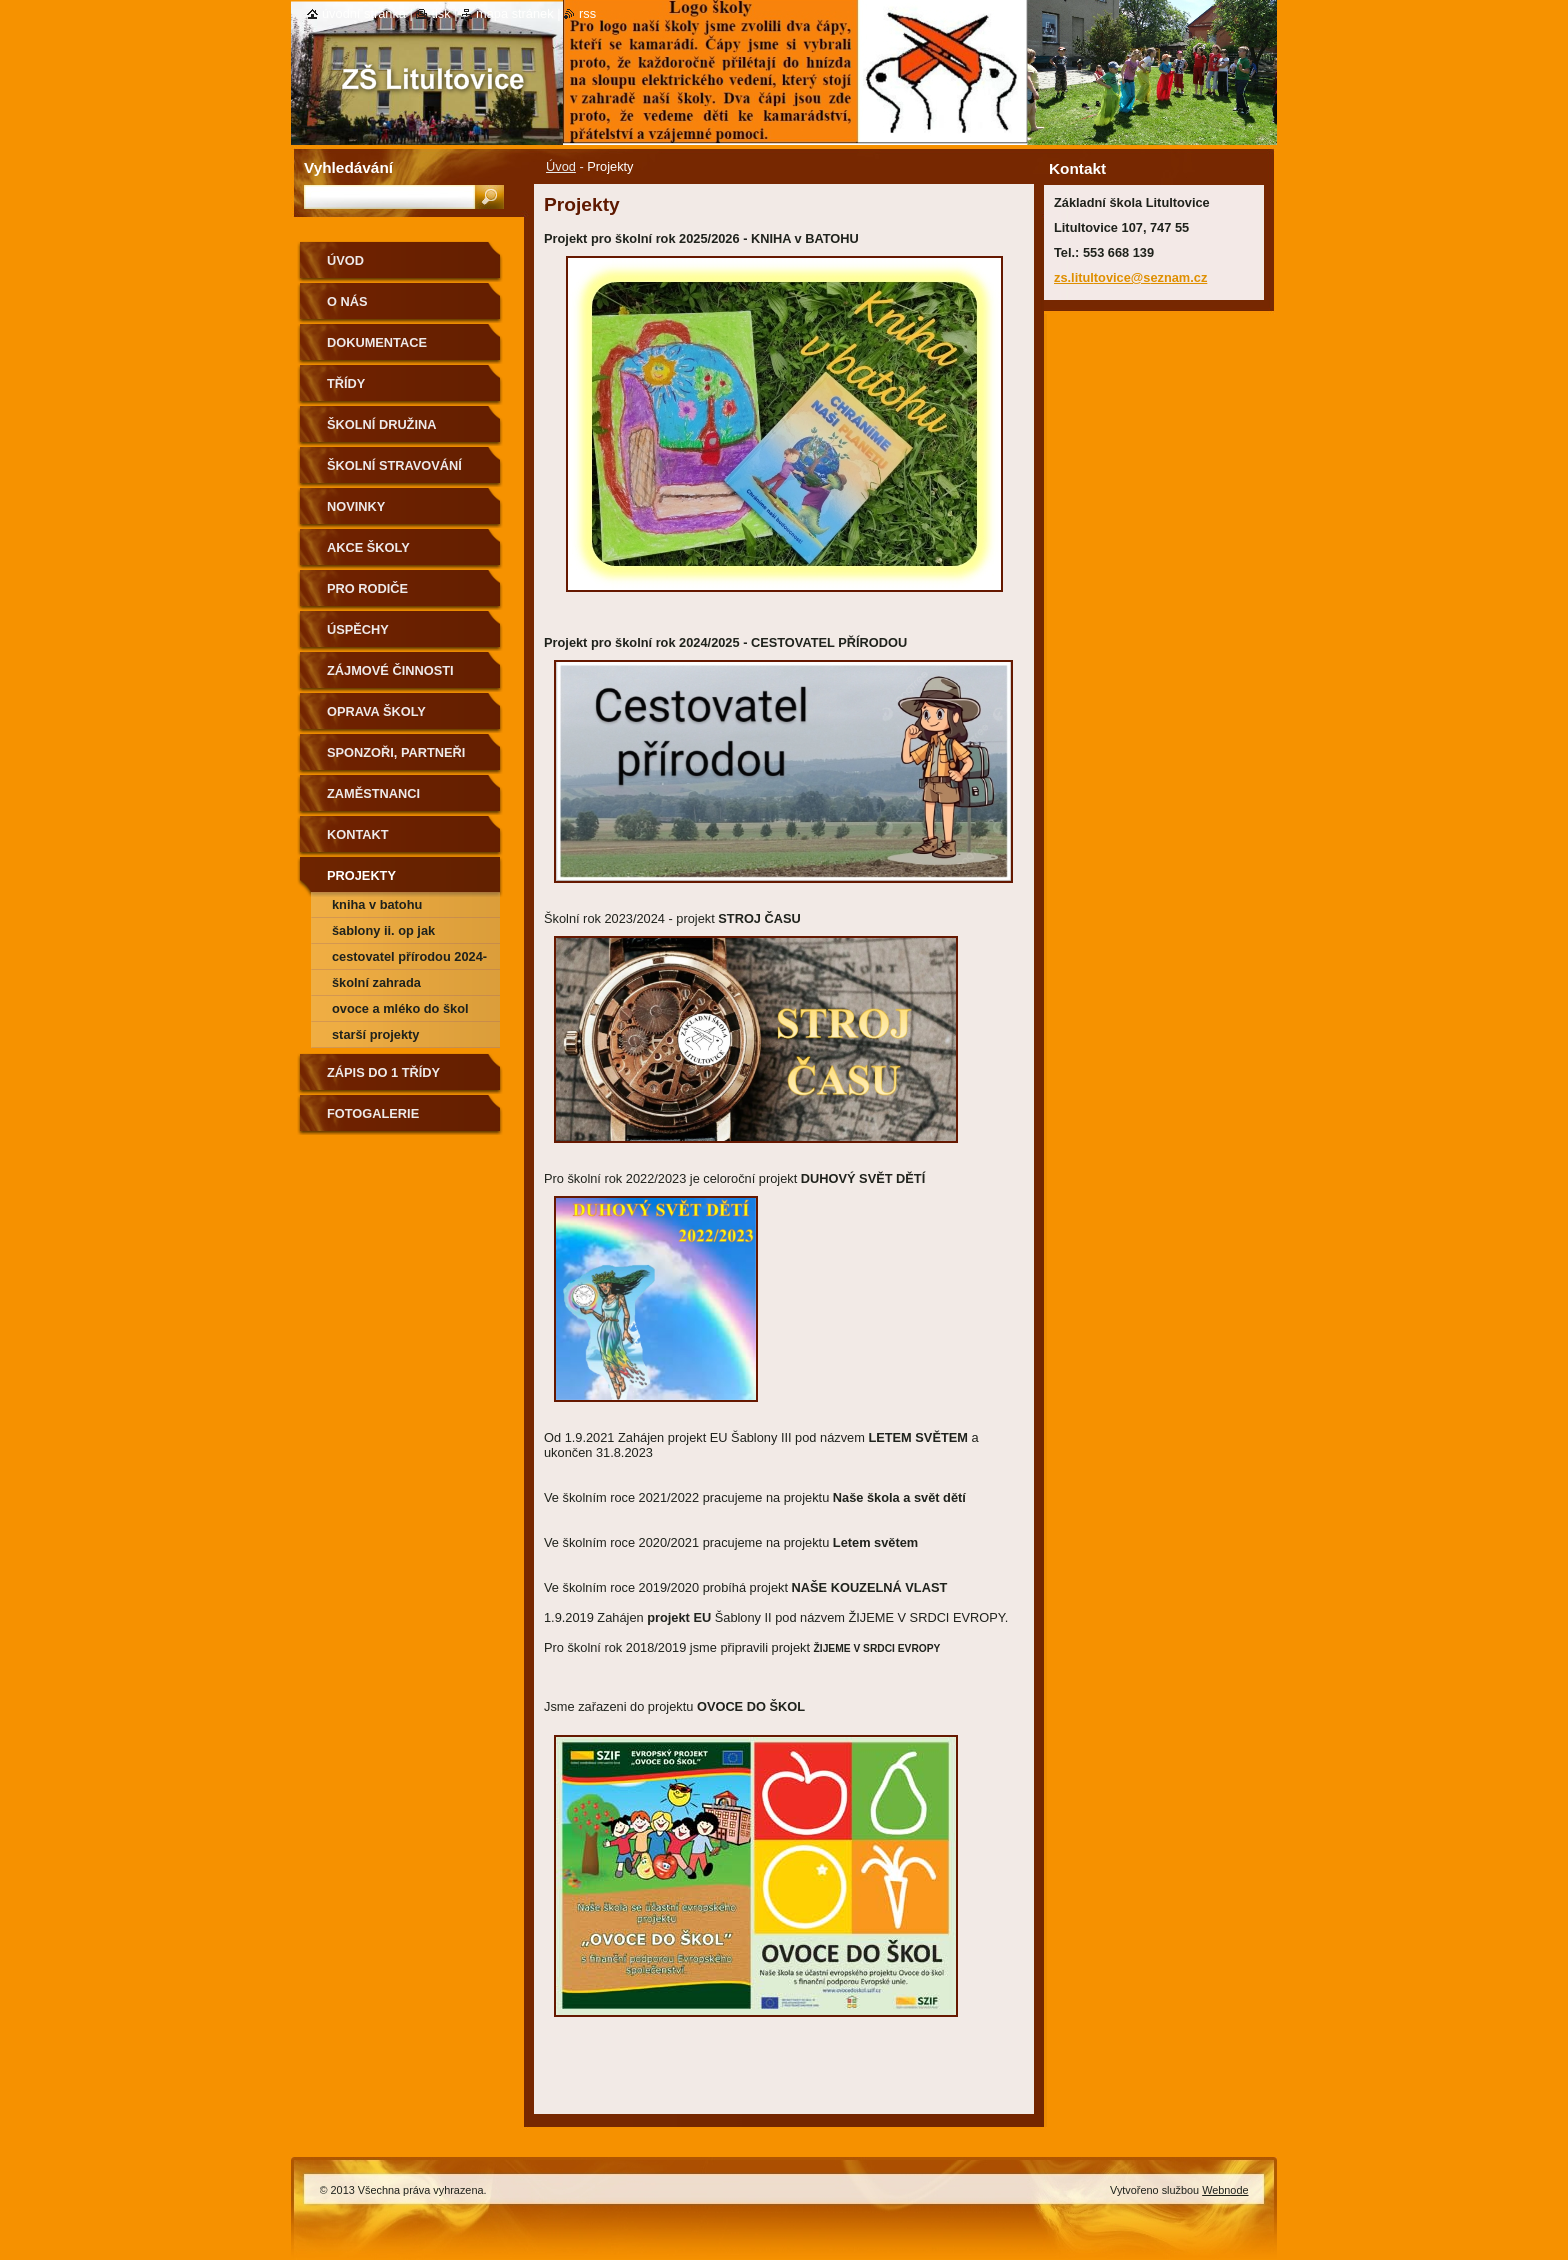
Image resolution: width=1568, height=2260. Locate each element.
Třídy (346, 383)
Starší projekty (376, 1034)
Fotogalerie (373, 1113)
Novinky (356, 506)
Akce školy (368, 547)
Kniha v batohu (377, 904)
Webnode (1225, 2190)
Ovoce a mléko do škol (400, 1008)
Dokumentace (377, 342)
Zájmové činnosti (390, 670)
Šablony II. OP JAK (383, 930)
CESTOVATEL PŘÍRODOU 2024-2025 (409, 959)
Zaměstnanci (373, 793)
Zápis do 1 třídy (383, 1072)
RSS (587, 13)
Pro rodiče (367, 588)
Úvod (561, 166)
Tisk (440, 13)
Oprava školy (376, 711)
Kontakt (358, 834)
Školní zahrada (376, 982)
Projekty (361, 875)
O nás (347, 301)
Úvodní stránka (364, 13)
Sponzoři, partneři (396, 752)
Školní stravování (394, 465)
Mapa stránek (515, 13)
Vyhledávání (348, 167)
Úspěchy (358, 629)
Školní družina (381, 424)
